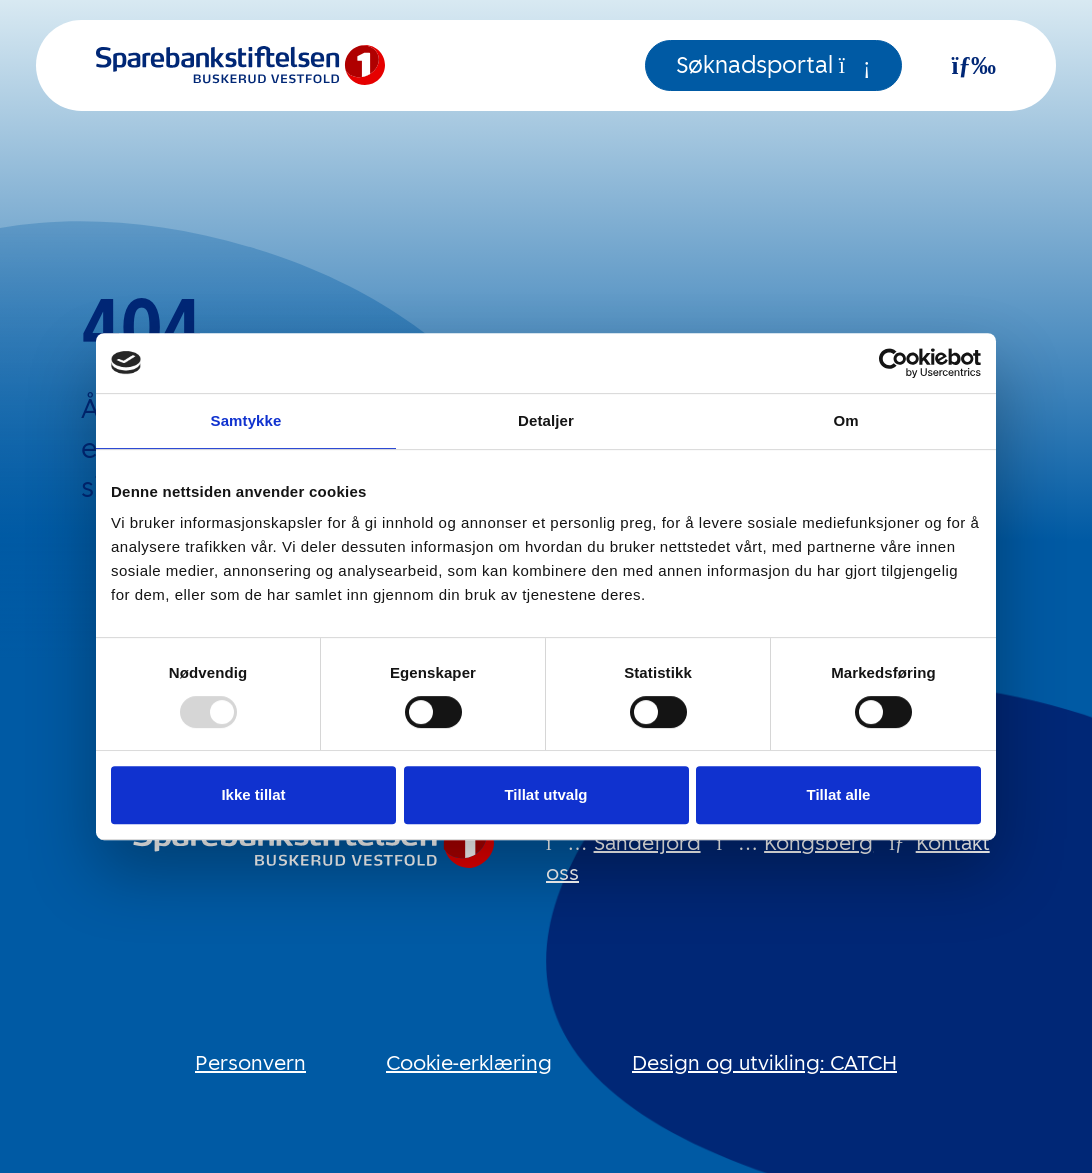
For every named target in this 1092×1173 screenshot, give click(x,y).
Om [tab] (845, 420)
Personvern (250, 1063)
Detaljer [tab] (546, 420)
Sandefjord (647, 843)
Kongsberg (818, 843)
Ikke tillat (253, 794)
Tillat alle (839, 794)
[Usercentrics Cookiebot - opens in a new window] (893, 363)
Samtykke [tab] (246, 420)
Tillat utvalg (545, 794)
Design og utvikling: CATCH (764, 1063)
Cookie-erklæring (469, 1063)
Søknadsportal (773, 65)
